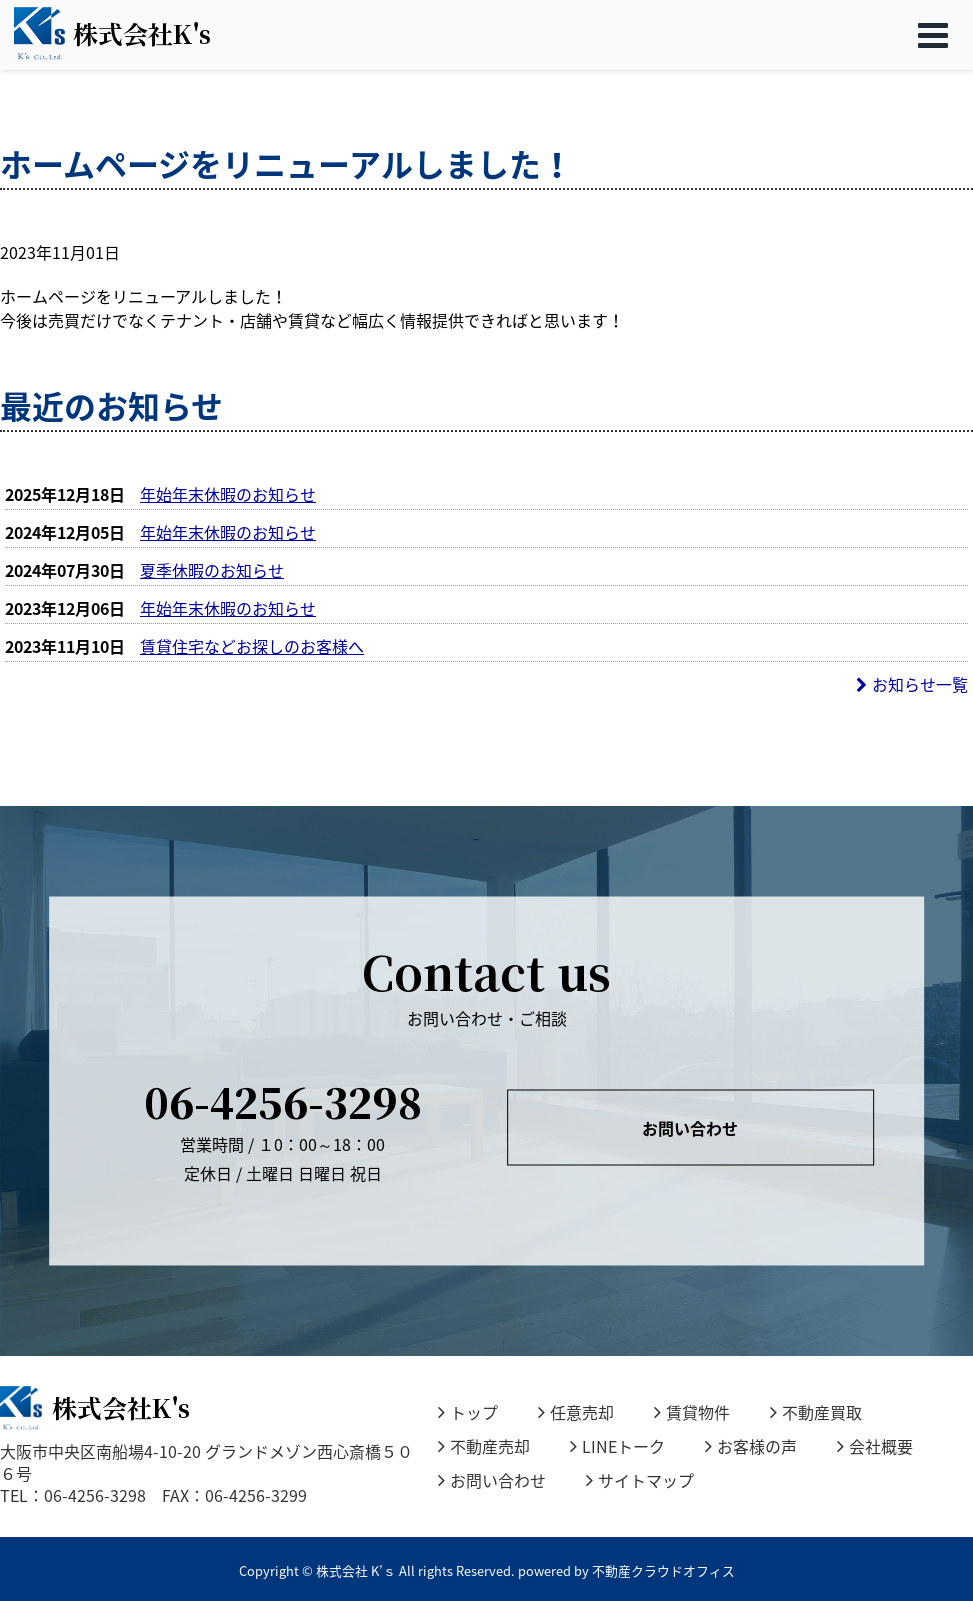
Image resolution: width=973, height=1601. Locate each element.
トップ (468, 1412)
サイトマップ (640, 1480)
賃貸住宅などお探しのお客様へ (252, 646)
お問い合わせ (690, 1128)
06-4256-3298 (283, 1100)
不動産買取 (816, 1412)
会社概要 (875, 1446)
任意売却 (576, 1412)
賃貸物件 (692, 1412)
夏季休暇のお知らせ (212, 570)
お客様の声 (751, 1446)
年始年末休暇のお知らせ (228, 494)
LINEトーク (617, 1446)
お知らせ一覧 (912, 684)
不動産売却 (484, 1446)
